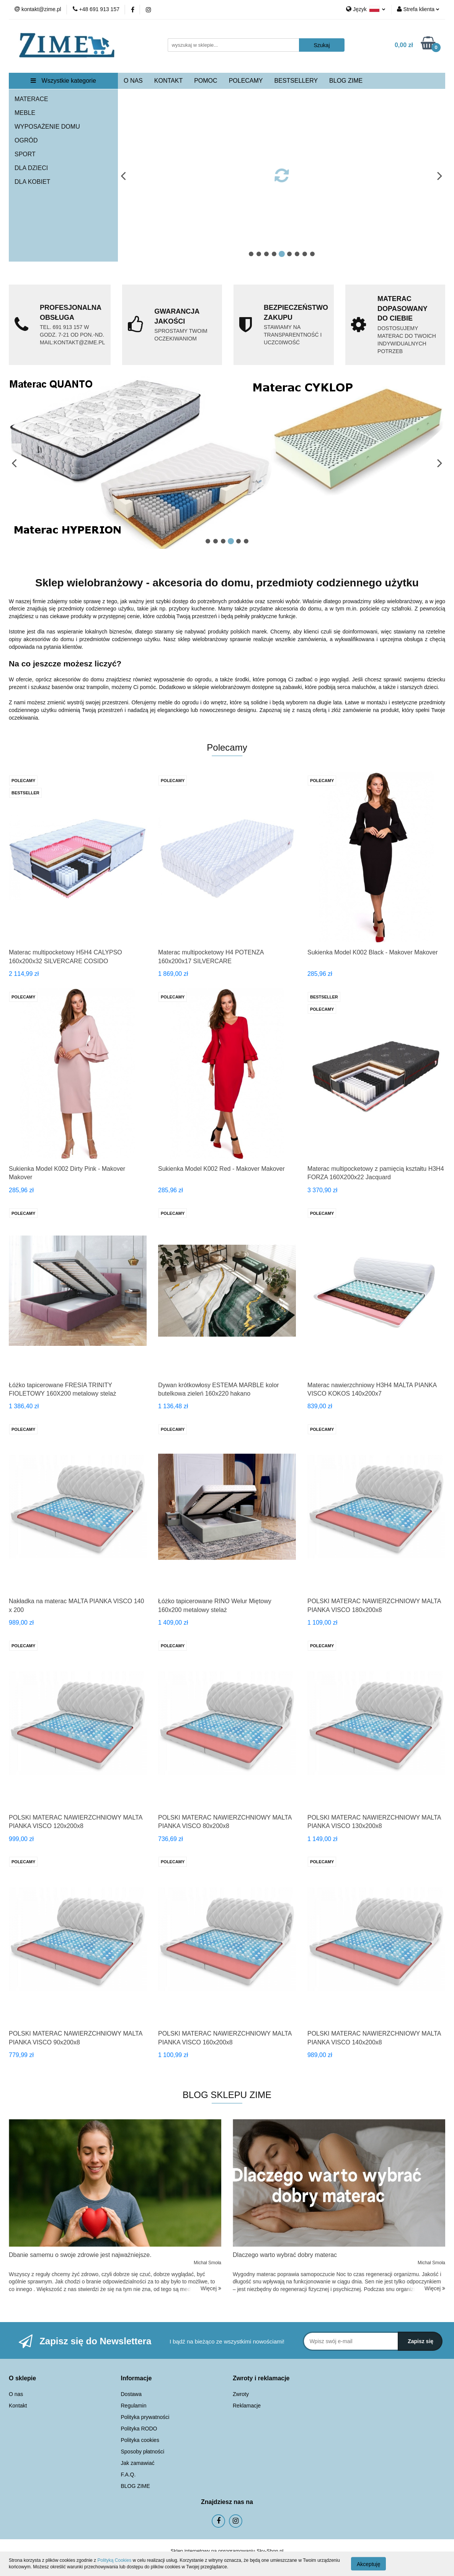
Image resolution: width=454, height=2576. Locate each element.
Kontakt (18, 2406)
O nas (16, 2394)
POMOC (205, 80)
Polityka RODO (139, 2428)
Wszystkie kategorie (63, 80)
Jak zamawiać (138, 2463)
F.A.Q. (128, 2474)
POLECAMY (246, 80)
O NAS (133, 80)
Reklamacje (247, 2406)
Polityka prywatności (145, 2417)
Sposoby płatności (143, 2451)
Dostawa (131, 2394)
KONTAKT (168, 80)
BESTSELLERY (296, 80)
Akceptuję (368, 2564)
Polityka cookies (140, 2440)
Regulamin (134, 2406)
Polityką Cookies (114, 2560)
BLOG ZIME (346, 80)
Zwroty (241, 2394)
